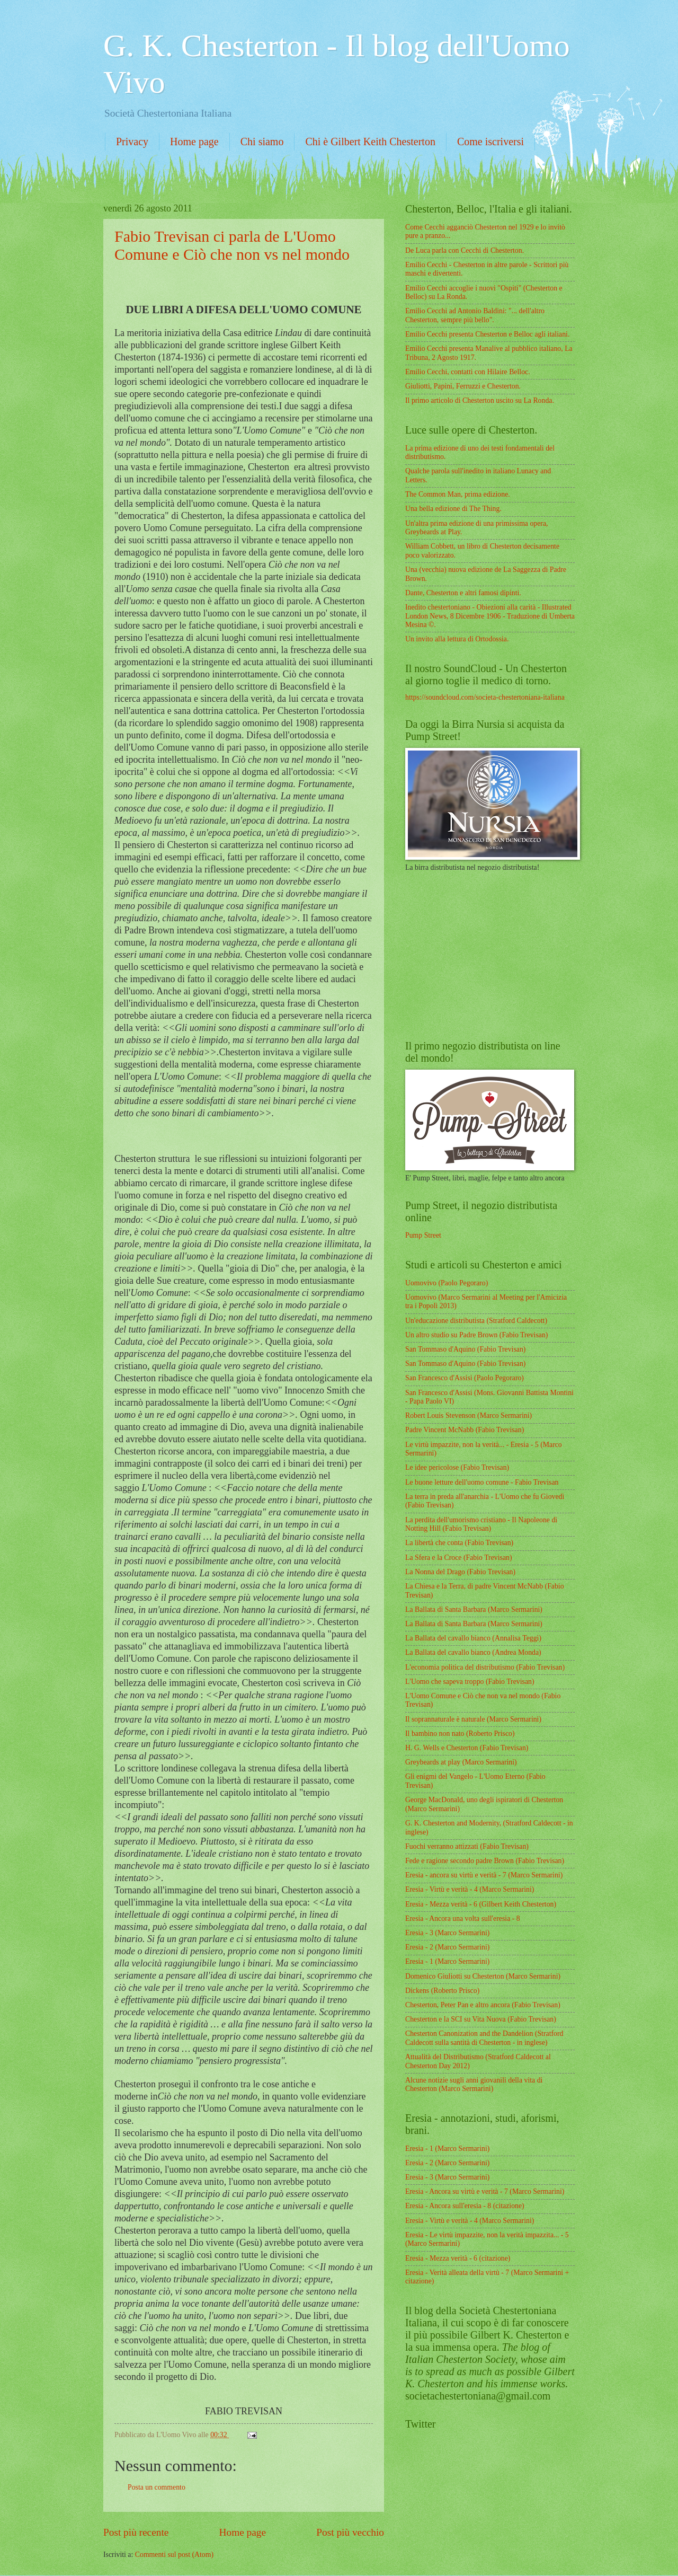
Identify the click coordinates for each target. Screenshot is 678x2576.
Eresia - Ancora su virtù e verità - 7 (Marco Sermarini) (484, 2191)
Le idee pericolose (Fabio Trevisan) (457, 1467)
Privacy (132, 141)
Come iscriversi (490, 141)
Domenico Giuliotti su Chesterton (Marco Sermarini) (482, 1976)
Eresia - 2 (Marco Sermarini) (447, 1947)
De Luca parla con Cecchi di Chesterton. (464, 250)
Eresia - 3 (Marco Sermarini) (447, 1933)
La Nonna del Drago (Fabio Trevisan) (460, 1572)
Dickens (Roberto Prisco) (442, 1991)
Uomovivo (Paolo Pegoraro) (446, 1283)
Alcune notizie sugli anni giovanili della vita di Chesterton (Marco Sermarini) (473, 2084)
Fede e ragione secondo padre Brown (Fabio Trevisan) (484, 1861)
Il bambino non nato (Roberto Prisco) (460, 1733)
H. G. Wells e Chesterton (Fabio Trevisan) (466, 1748)
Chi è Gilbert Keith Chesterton (370, 141)
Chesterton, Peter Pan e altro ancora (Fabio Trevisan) (482, 2005)
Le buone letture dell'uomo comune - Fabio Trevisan (482, 1482)
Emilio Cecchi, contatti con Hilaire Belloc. (467, 372)
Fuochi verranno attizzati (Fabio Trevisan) (467, 1846)
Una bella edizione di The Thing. (453, 509)
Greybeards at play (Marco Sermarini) (461, 1762)
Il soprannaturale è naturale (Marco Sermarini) (473, 1719)
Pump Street (423, 1235)
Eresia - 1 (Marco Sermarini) (447, 1961)
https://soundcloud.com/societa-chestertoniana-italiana (485, 697)
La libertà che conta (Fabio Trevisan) (459, 1543)
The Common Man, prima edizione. (457, 494)
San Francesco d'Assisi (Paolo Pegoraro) (464, 1378)
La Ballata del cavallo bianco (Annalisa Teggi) (473, 1638)
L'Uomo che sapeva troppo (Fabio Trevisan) (469, 1682)
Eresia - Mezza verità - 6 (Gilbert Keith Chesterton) (480, 1904)
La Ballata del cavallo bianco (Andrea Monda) (473, 1652)
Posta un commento (156, 2487)
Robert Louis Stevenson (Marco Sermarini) (468, 1415)
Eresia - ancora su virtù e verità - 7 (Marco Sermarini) (484, 1875)
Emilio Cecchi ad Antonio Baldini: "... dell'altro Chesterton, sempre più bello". (475, 315)
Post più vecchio (350, 2532)
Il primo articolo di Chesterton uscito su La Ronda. (479, 400)
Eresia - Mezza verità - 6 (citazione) (457, 2258)
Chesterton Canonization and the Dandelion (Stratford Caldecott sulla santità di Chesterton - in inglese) (484, 2038)
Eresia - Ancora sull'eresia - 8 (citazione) (464, 2206)
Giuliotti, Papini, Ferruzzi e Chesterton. (463, 386)
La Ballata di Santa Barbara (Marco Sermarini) (473, 1609)
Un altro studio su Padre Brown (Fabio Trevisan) (476, 1335)
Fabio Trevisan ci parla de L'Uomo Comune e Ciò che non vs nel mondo (232, 245)
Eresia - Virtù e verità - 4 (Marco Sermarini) (469, 1889)
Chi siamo (262, 141)
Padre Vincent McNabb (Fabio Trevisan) (464, 1430)
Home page (194, 141)
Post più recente (135, 2532)
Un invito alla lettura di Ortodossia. (456, 639)
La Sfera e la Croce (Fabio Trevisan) (458, 1558)
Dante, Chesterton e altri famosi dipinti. (463, 593)
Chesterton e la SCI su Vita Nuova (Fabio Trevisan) (480, 2019)
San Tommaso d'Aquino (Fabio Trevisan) (465, 1349)
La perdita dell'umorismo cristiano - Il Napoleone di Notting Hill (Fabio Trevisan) (481, 1524)
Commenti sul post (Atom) (174, 2555)
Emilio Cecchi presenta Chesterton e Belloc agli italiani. (487, 334)
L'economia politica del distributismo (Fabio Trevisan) (485, 1667)
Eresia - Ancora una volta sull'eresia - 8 (462, 1918)
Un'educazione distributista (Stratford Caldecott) (476, 1321)
